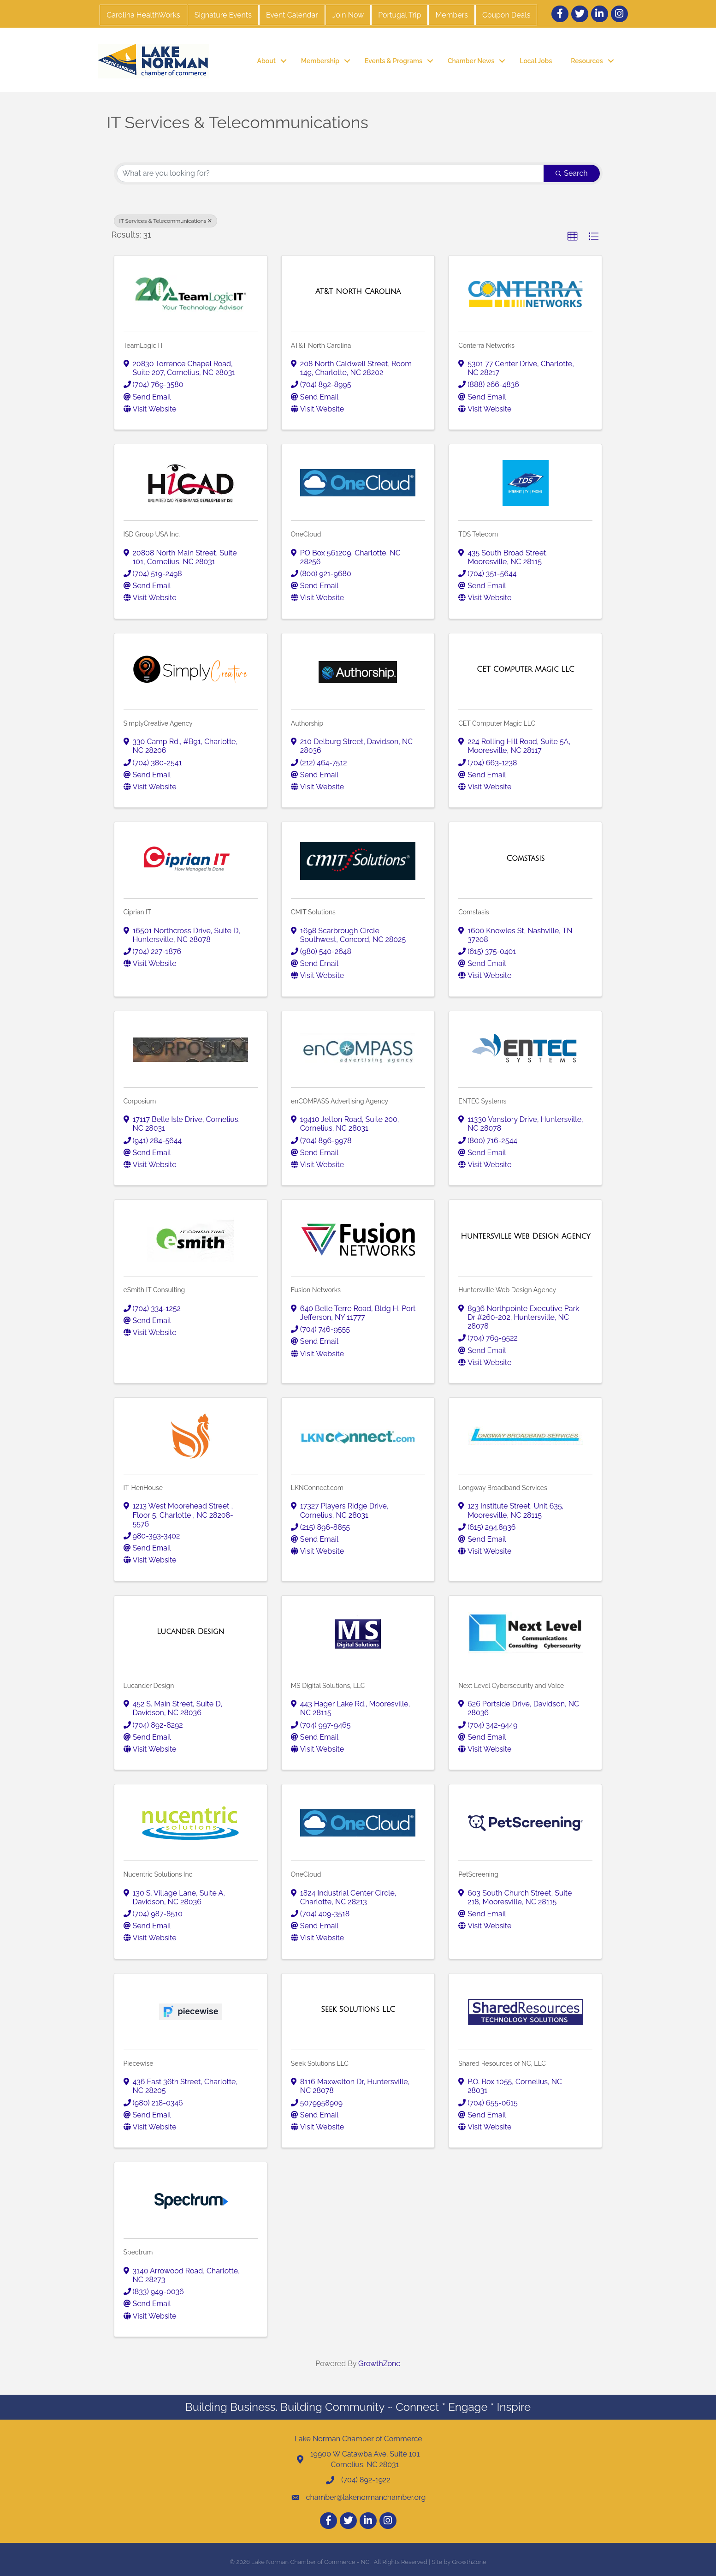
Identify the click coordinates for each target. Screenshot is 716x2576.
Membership (320, 61)
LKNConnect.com (317, 1487)
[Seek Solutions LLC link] (358, 2009)
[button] (572, 236)
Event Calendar (292, 15)
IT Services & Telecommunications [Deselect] (165, 221)
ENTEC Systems (482, 1101)
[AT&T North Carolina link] (358, 291)
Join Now (348, 15)
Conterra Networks (486, 345)
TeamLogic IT (144, 345)
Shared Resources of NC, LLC (502, 2063)
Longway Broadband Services (502, 1487)
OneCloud (306, 534)
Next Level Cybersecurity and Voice (511, 1685)
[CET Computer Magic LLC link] (525, 669)
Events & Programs (393, 61)
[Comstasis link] (525, 858)
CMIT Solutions (313, 912)
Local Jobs (536, 61)
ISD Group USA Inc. (152, 534)
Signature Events (223, 15)
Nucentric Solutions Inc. (159, 1874)
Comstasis (473, 912)
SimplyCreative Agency (158, 723)
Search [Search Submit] (571, 173)
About (266, 61)
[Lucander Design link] (190, 1631)
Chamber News (471, 61)
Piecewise (139, 2063)
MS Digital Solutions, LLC (328, 1685)
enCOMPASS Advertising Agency (339, 1101)
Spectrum (138, 2252)
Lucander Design (149, 1685)
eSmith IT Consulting (154, 1290)
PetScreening (478, 1874)
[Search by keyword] (330, 173)
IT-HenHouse (143, 1487)
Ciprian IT (138, 912)
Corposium (140, 1101)
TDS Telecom (478, 534)
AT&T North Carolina (321, 345)
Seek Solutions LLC (320, 2063)
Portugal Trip (399, 15)
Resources (587, 61)
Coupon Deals (506, 15)
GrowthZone (379, 2363)
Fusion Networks (316, 1290)
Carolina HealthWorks (143, 15)
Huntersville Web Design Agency (507, 1290)
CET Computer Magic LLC (496, 723)
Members (451, 15)
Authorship (307, 723)
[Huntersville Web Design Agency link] (525, 1236)
